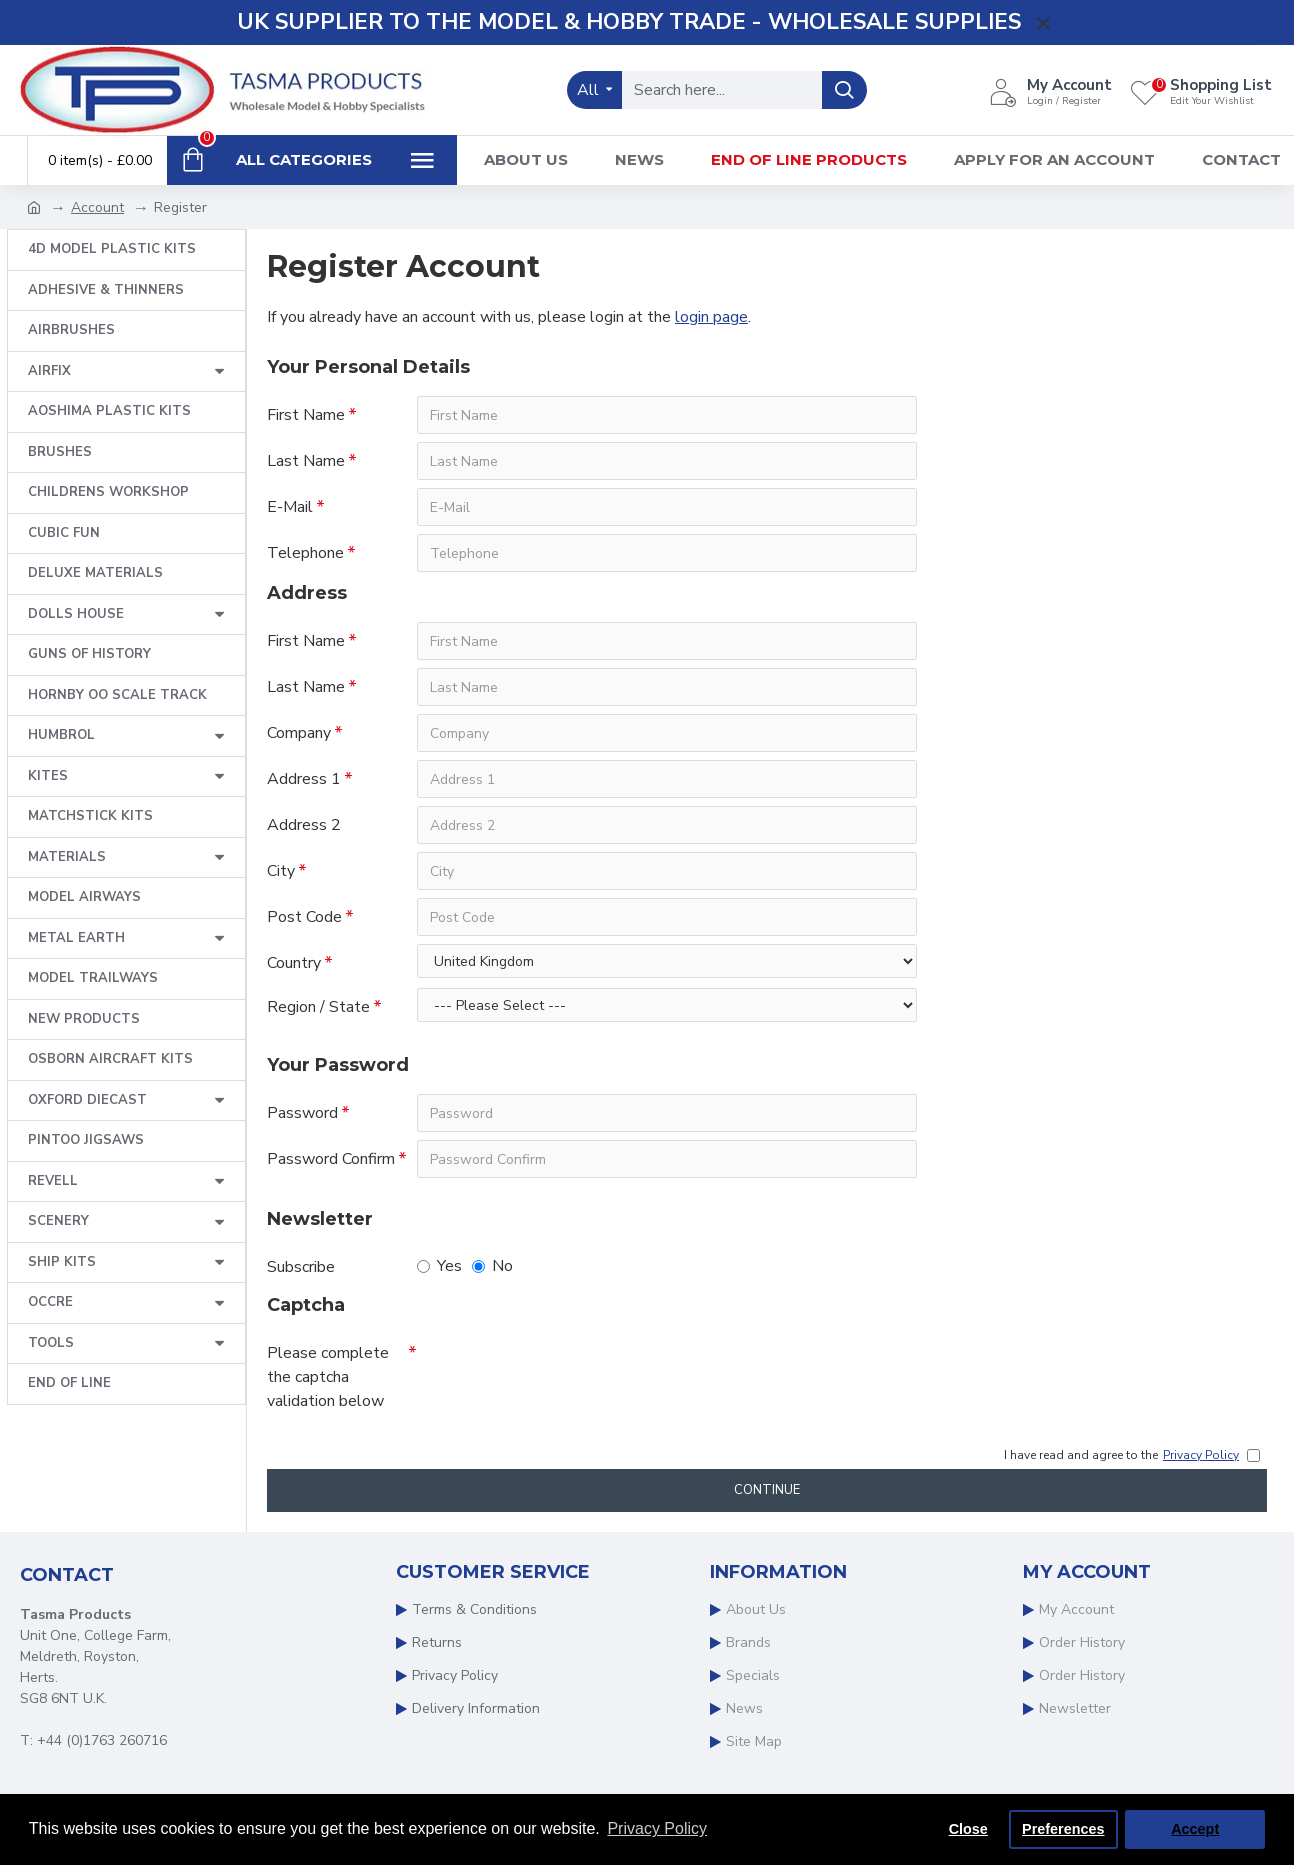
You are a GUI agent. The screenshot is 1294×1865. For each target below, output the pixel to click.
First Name (306, 415)
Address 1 (304, 779)
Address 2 (304, 825)
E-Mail (290, 507)
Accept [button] (1195, 1829)
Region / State (318, 1007)
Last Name (306, 461)
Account (97, 207)
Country (294, 963)
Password (302, 1113)
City (281, 871)
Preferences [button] (1063, 1829)
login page (711, 317)
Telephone (305, 553)
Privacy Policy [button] (657, 1828)
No (492, 1266)
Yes (439, 1266)
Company (299, 733)
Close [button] (968, 1829)
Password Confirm (331, 1159)
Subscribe (301, 1267)
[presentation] (557, 1370)
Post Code (304, 917)
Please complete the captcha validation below (328, 1377)
